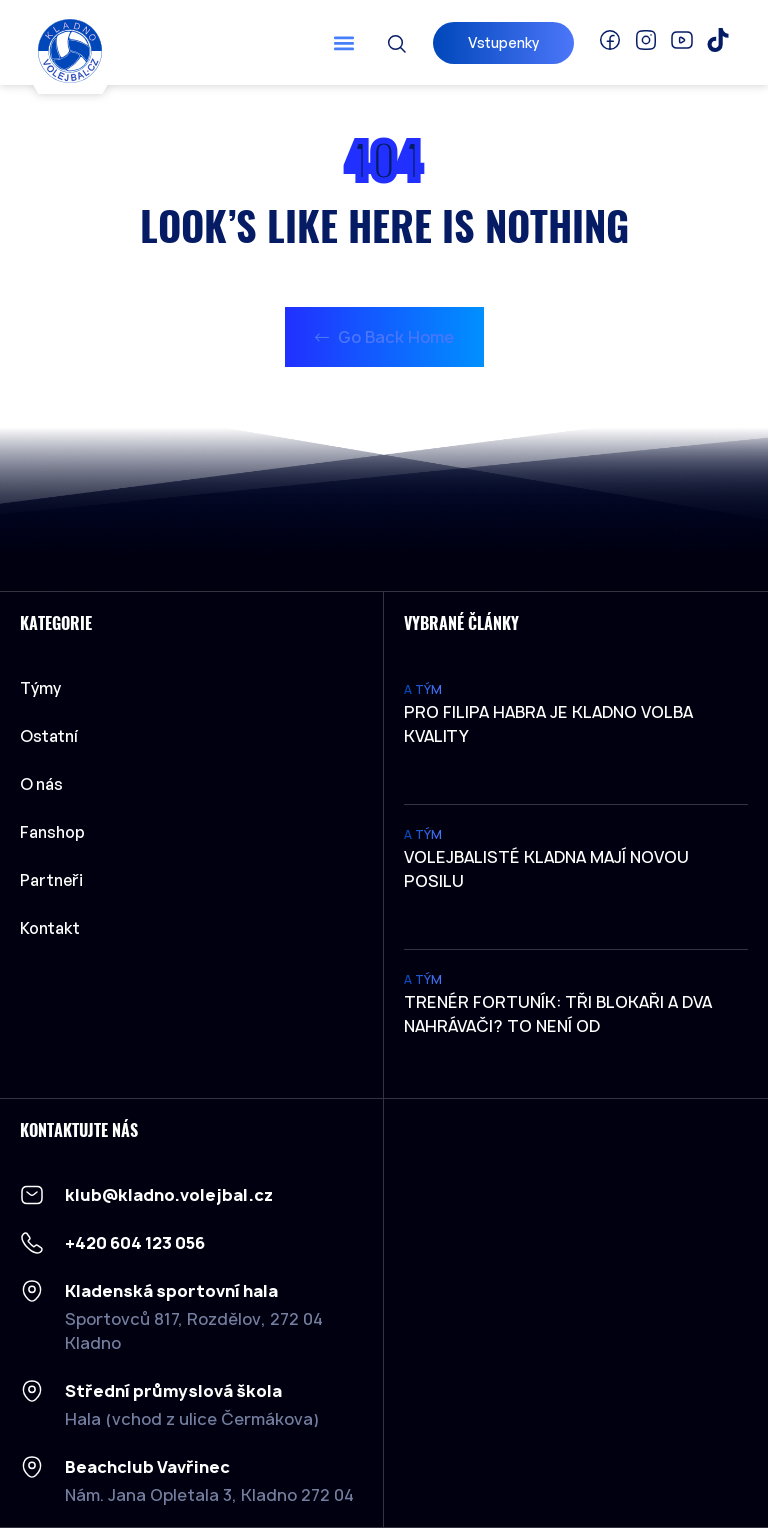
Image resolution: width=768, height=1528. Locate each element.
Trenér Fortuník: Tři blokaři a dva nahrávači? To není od (558, 1014)
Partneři (51, 880)
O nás (41, 784)
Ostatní (54, 736)
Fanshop (52, 832)
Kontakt (50, 928)
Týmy (45, 688)
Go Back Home (384, 337)
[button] (344, 42)
